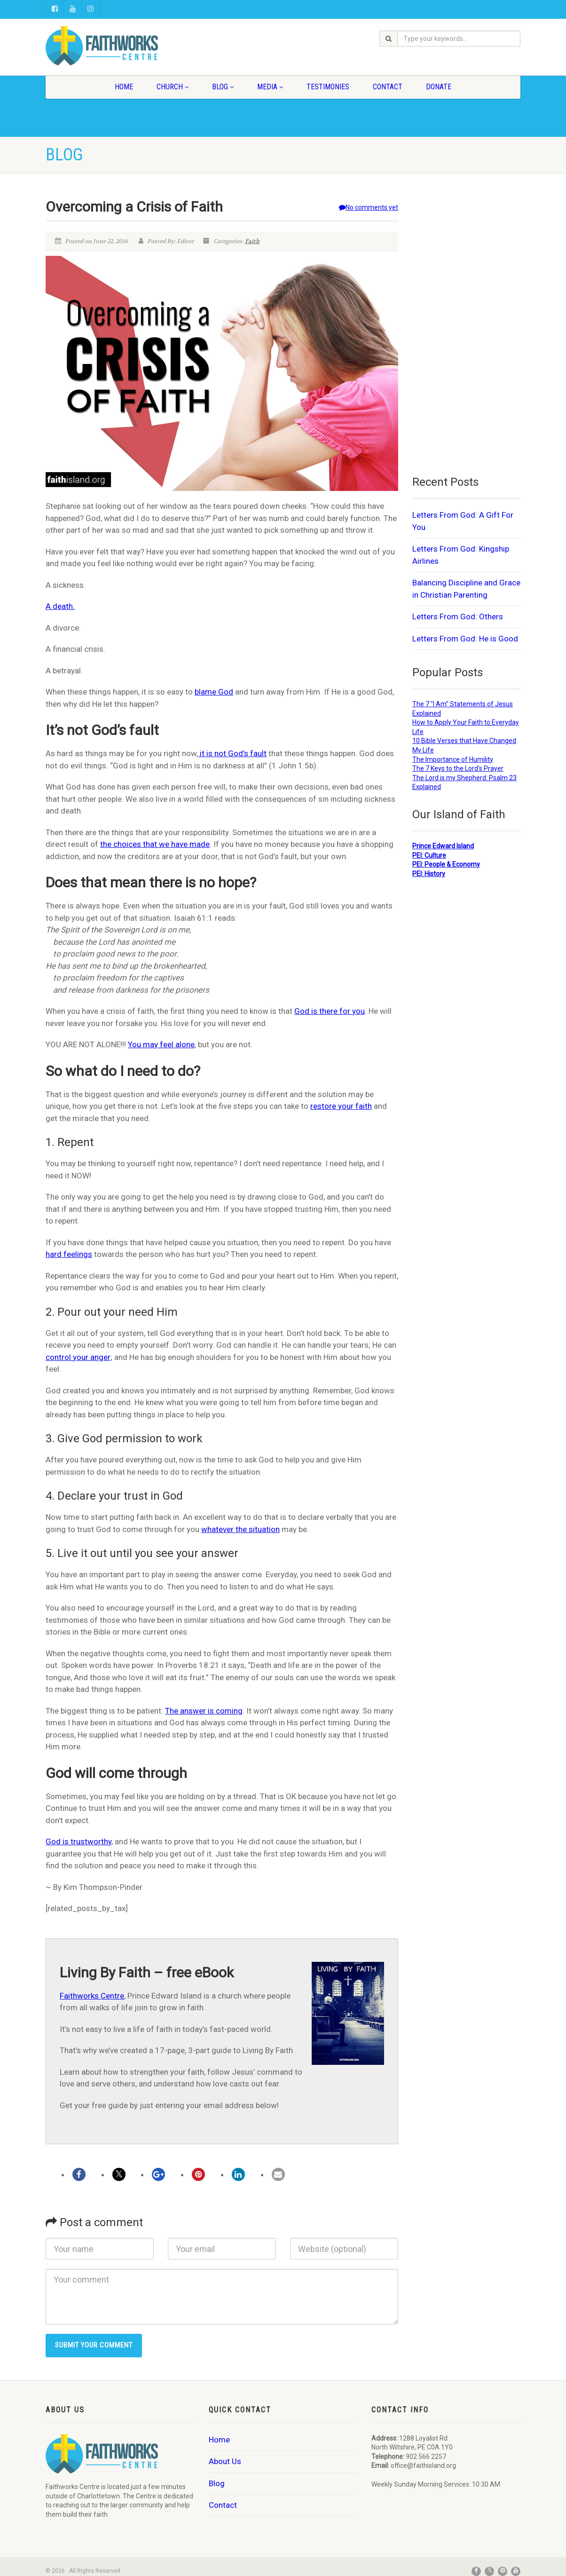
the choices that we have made (155, 844)
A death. (60, 606)
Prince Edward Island (443, 846)
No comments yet (368, 207)
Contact (387, 86)
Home (124, 86)
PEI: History (428, 873)
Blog (223, 86)
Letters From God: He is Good (465, 638)
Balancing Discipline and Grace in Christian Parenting (466, 589)
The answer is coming (204, 1710)
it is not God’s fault (232, 753)
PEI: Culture (429, 855)
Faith (252, 241)
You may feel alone (161, 1044)
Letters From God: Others (457, 616)
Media (270, 86)
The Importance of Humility (452, 759)
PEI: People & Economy (446, 864)
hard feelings (69, 1254)
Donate (438, 86)
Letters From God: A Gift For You (462, 521)
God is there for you (329, 1011)
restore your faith (341, 1106)
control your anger (78, 1357)
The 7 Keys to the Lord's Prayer (457, 768)
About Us (225, 2461)
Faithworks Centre (92, 1995)
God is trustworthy (78, 1841)
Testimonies (328, 86)
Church (173, 86)
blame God (214, 691)
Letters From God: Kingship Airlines (460, 555)
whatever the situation (240, 1529)
